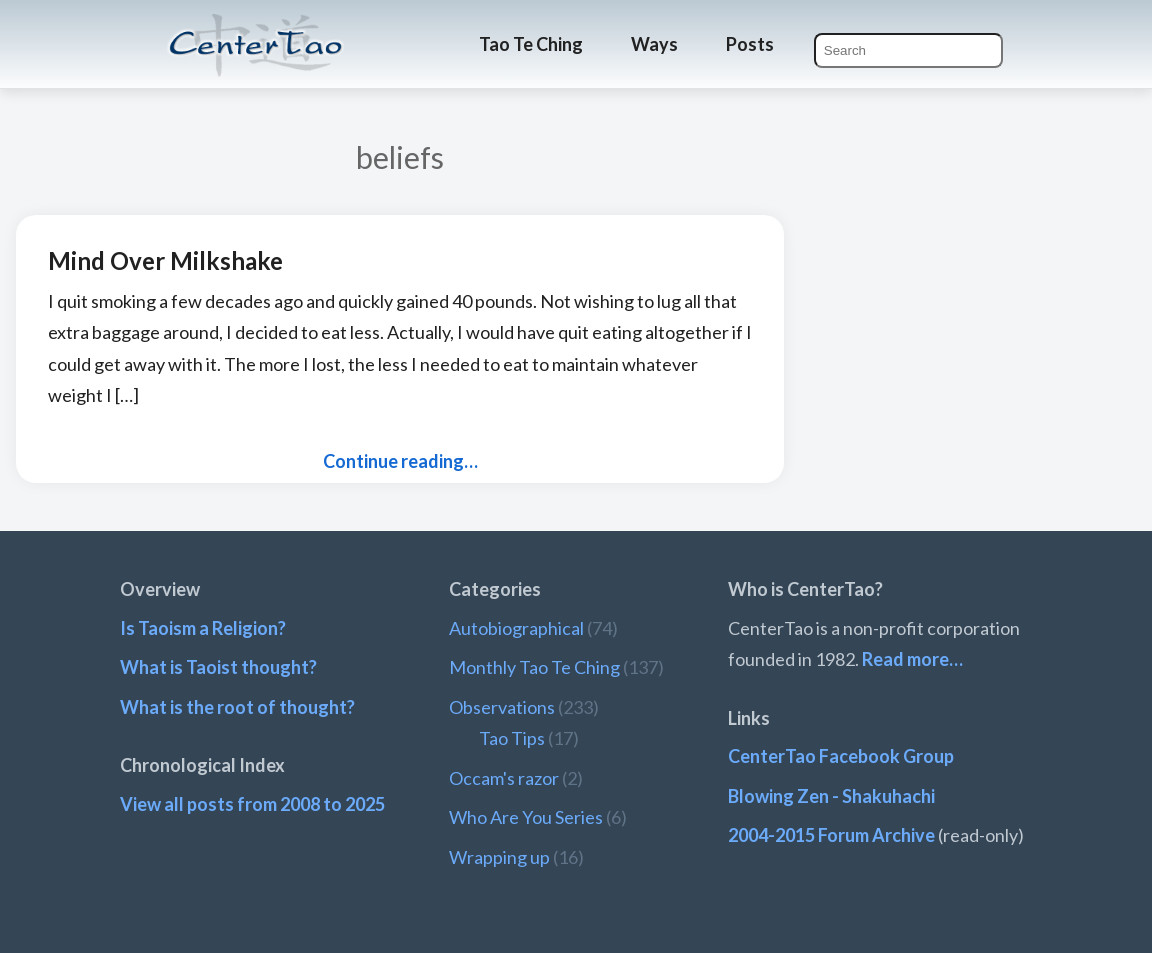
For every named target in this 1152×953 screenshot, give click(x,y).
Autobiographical (516, 628)
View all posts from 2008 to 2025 (252, 804)
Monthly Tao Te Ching (534, 667)
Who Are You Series (526, 817)
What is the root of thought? (237, 707)
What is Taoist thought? (218, 667)
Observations (502, 707)
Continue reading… (400, 461)
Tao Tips (512, 738)
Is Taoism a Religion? (203, 628)
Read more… (912, 659)
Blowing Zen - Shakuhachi (831, 796)
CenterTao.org (256, 27)
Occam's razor (504, 778)
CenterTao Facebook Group (841, 756)
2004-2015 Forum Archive (831, 835)
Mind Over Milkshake (165, 260)
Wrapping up (499, 857)
